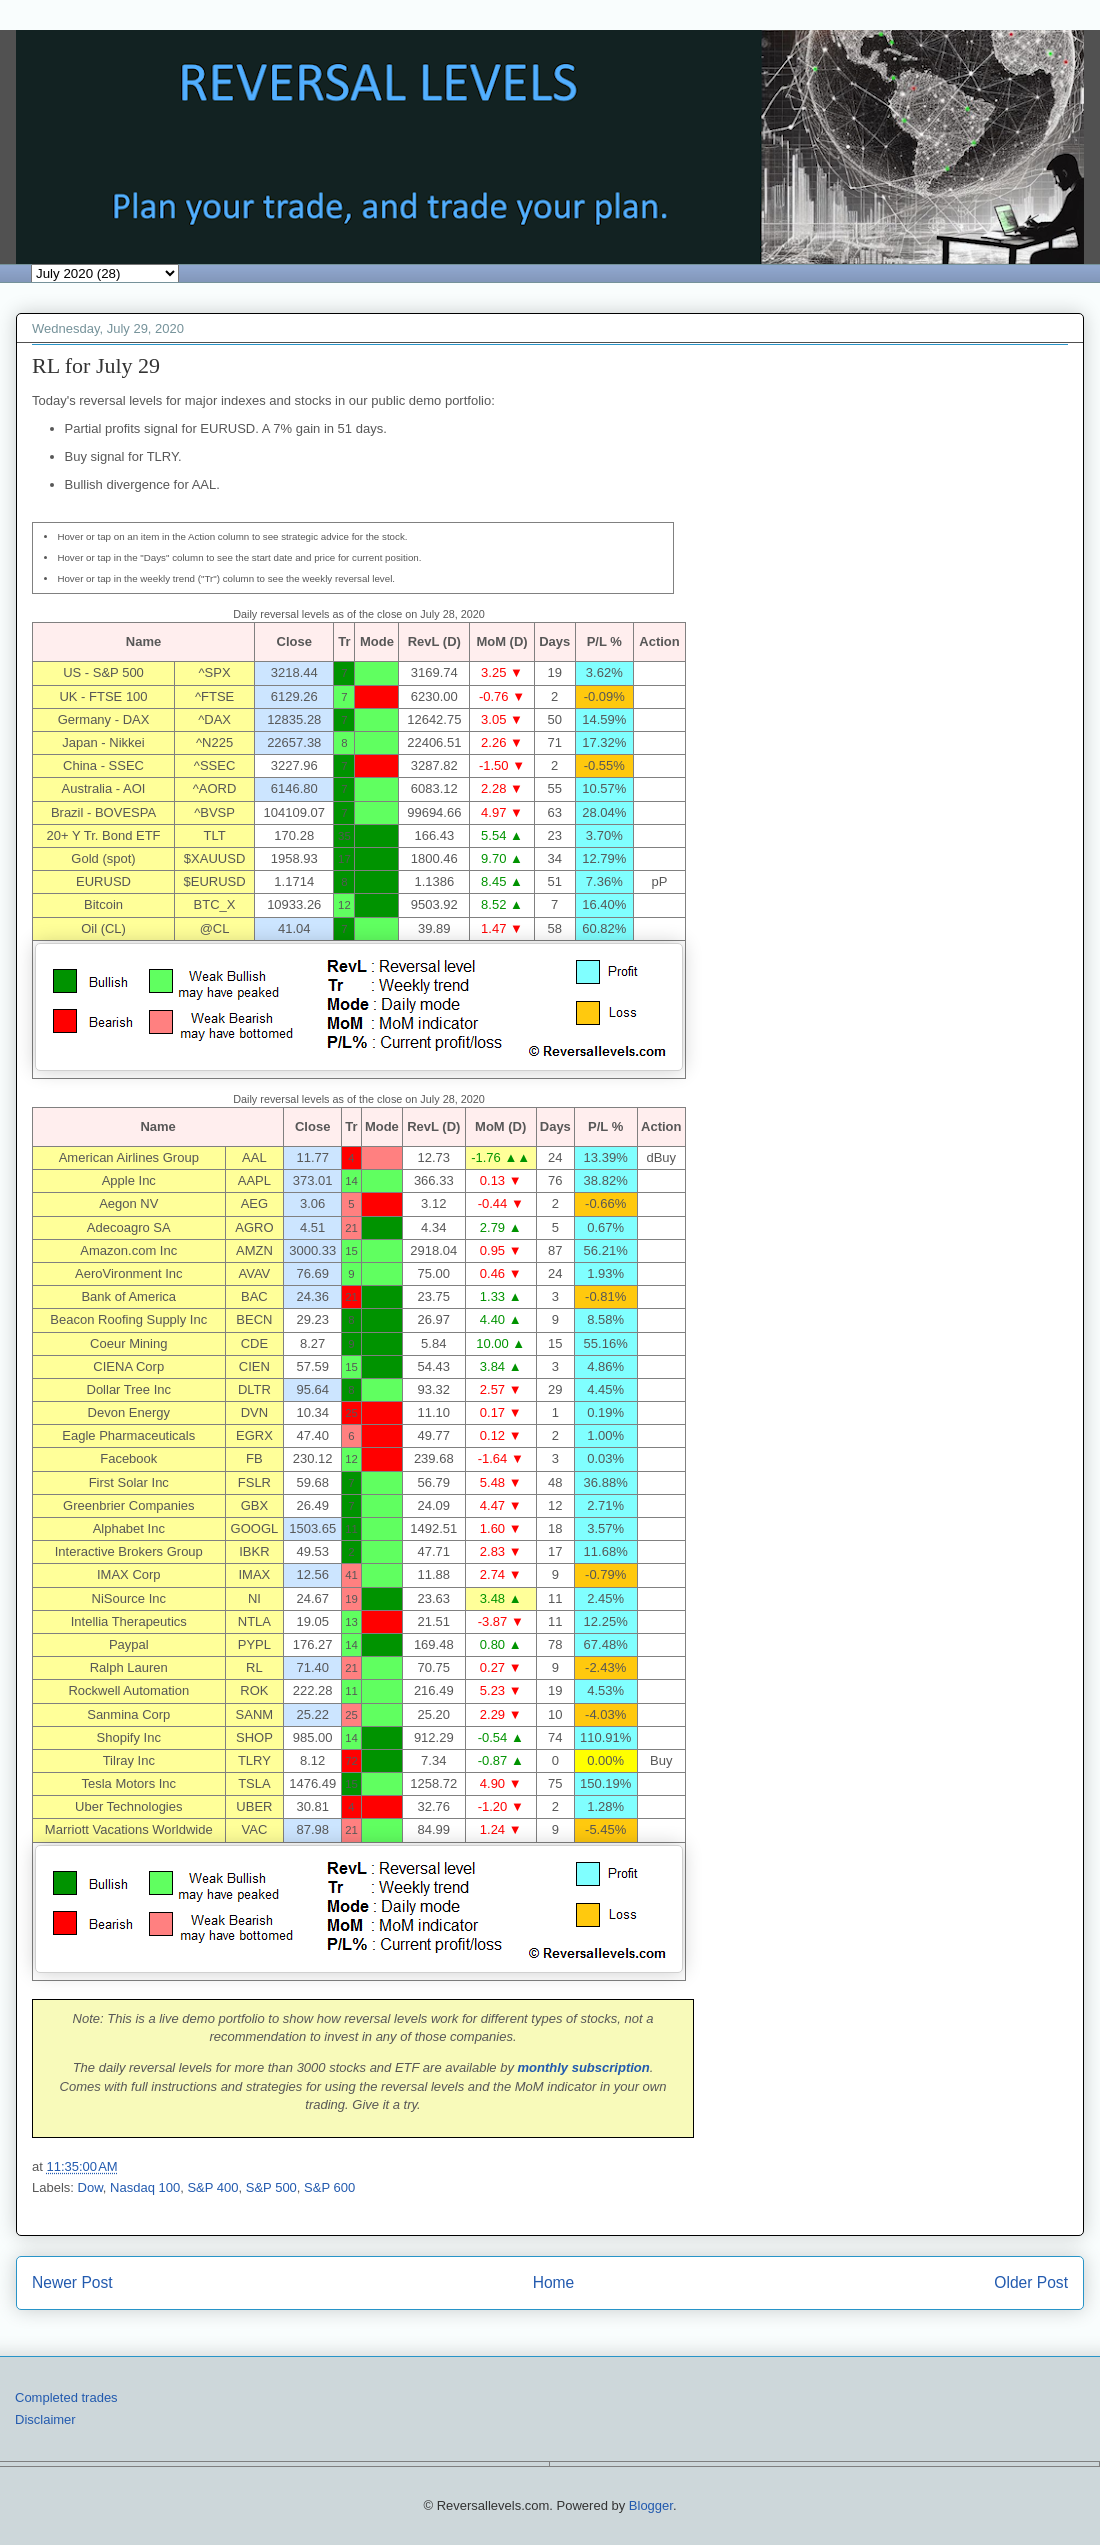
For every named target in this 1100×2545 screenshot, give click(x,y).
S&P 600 (329, 2187)
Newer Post (72, 2282)
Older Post (1031, 2282)
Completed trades (66, 2397)
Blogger (651, 2505)
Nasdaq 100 (145, 2187)
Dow (90, 2187)
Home (554, 2282)
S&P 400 (212, 2187)
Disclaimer (45, 2419)
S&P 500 (271, 2187)
